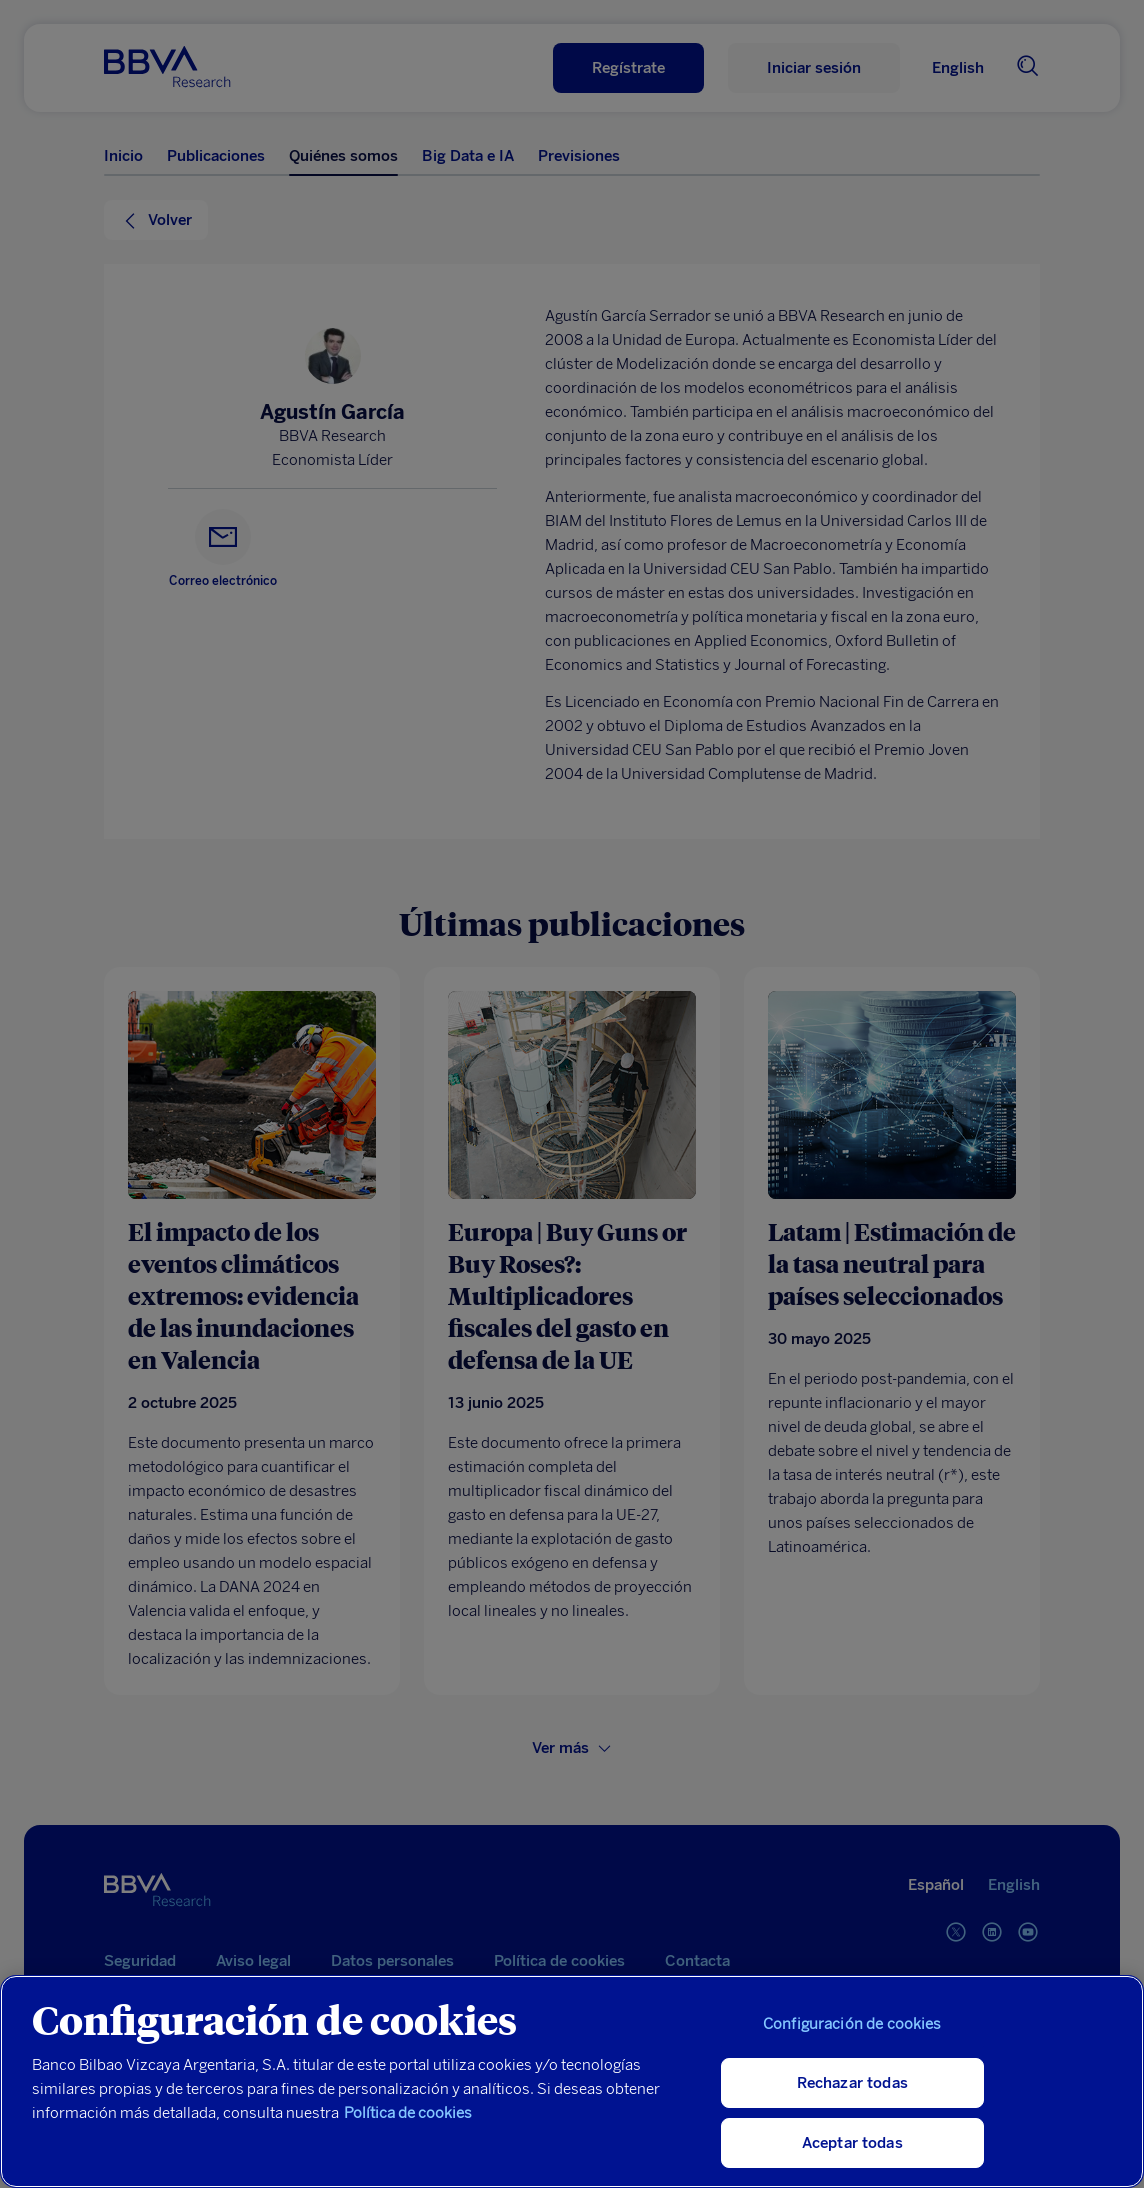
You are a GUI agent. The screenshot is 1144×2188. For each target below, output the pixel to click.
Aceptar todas (852, 2143)
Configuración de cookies (852, 2024)
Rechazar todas (852, 2083)
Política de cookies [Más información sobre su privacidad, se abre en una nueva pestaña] (408, 2113)
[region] (572, 2081)
